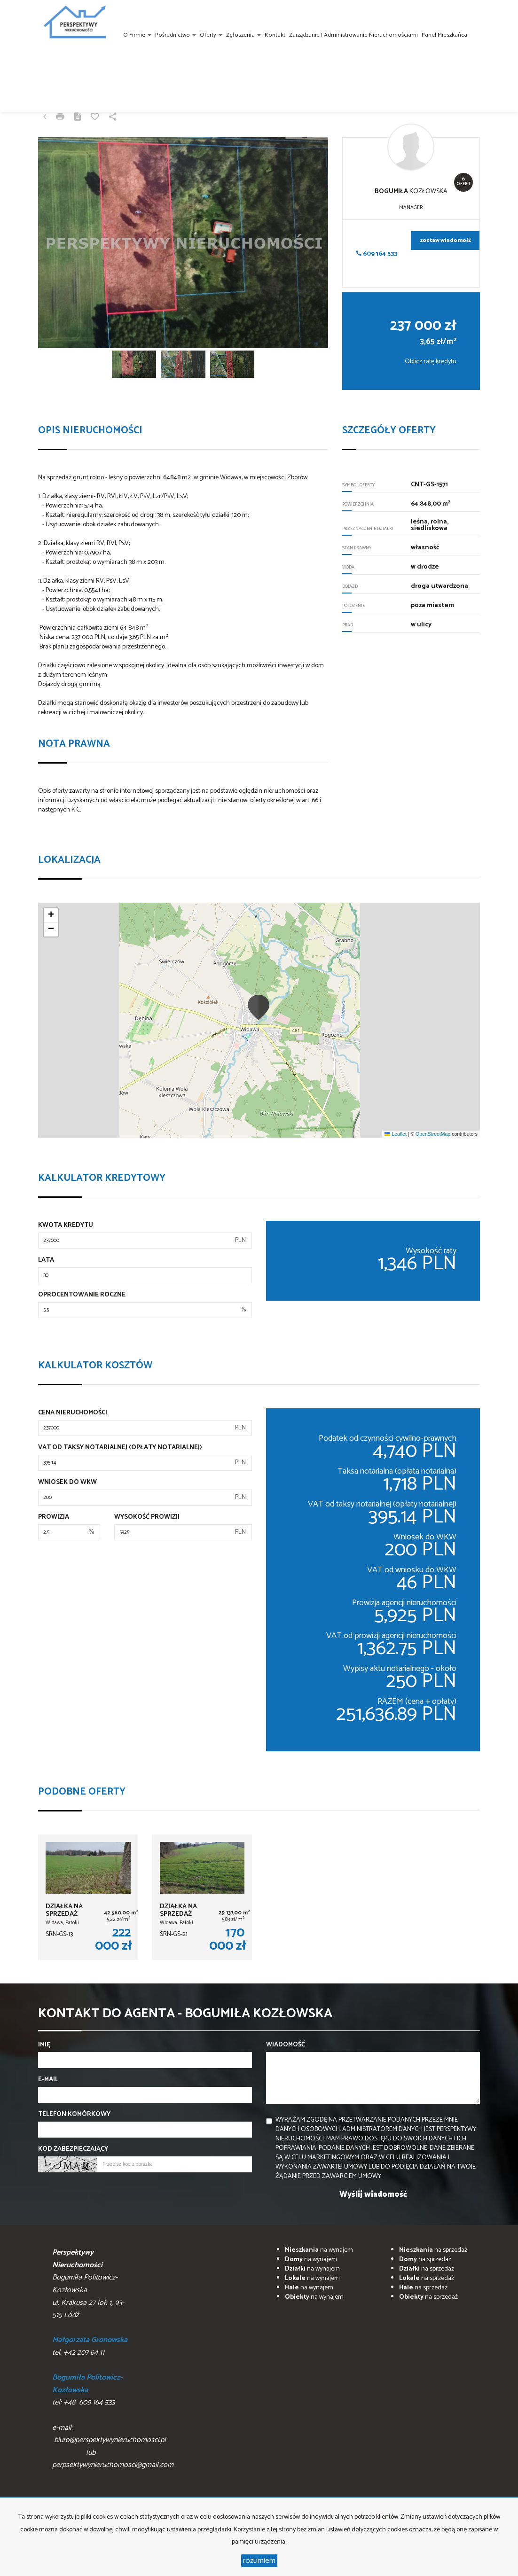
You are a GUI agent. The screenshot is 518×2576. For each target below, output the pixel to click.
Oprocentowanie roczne (82, 1295)
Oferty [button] (211, 35)
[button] (258, 1007)
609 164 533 (376, 254)
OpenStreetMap (433, 1134)
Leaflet (395, 1134)
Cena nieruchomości (72, 1413)
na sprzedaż (433, 2250)
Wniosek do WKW (67, 1482)
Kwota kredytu (65, 1225)
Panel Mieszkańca (444, 35)
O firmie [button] (137, 35)
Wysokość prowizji (147, 1517)
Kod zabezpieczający (73, 2149)
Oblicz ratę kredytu (430, 361)
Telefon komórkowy (74, 2114)
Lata (46, 1260)
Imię (44, 2045)
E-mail (48, 2079)
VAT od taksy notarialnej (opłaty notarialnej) (120, 1447)
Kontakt (275, 35)
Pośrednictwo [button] (175, 35)
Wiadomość (285, 2045)
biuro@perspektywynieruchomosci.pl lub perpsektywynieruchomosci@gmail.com (112, 2452)
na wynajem (319, 2250)
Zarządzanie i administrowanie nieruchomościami (353, 35)
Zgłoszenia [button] (243, 35)
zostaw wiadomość (445, 240)
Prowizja (53, 1517)
